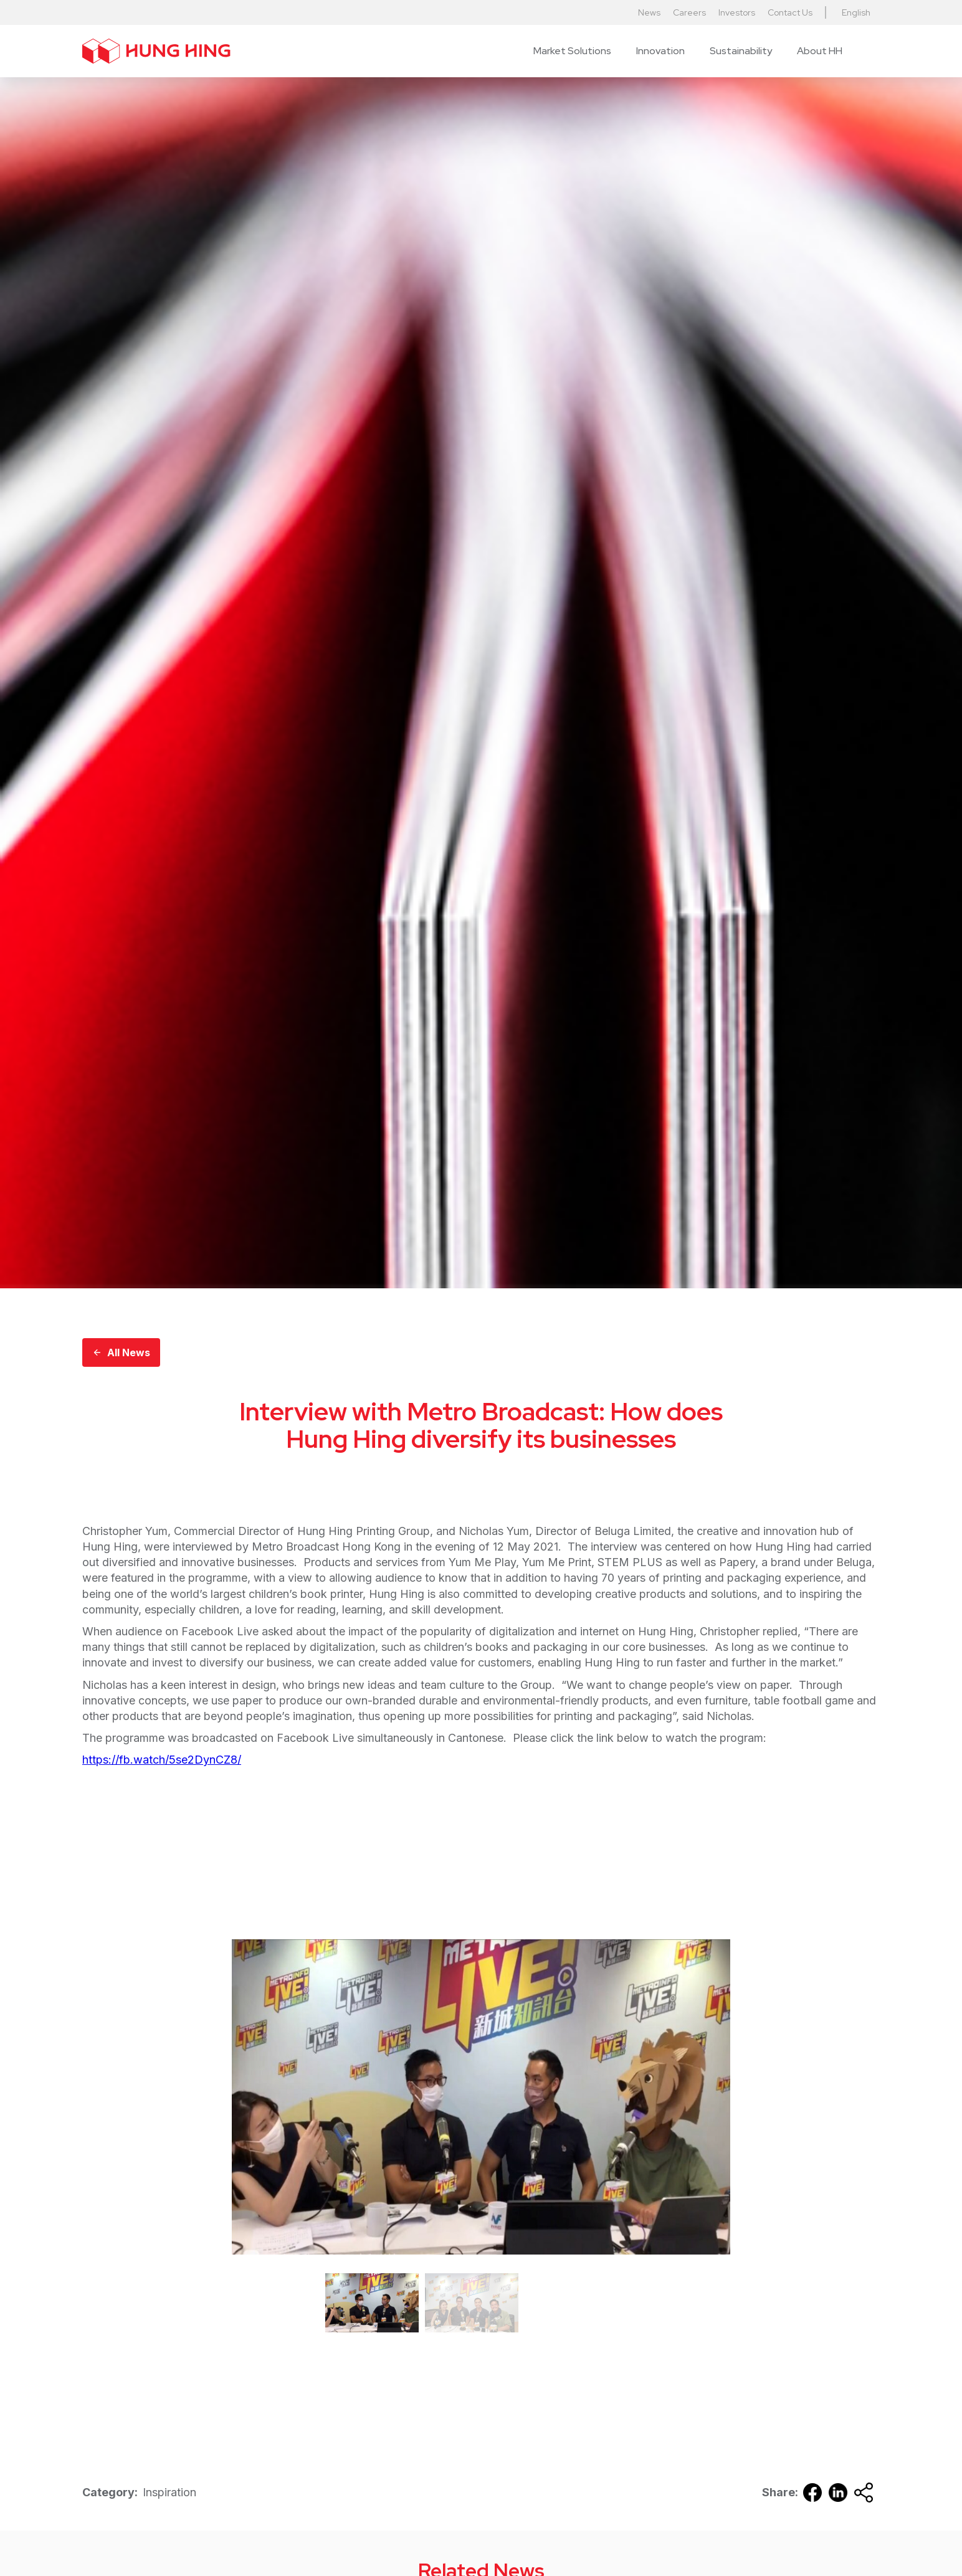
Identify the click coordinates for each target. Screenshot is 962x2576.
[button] (572, 51)
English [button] (856, 12)
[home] (156, 51)
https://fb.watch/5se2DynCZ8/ (161, 1759)
